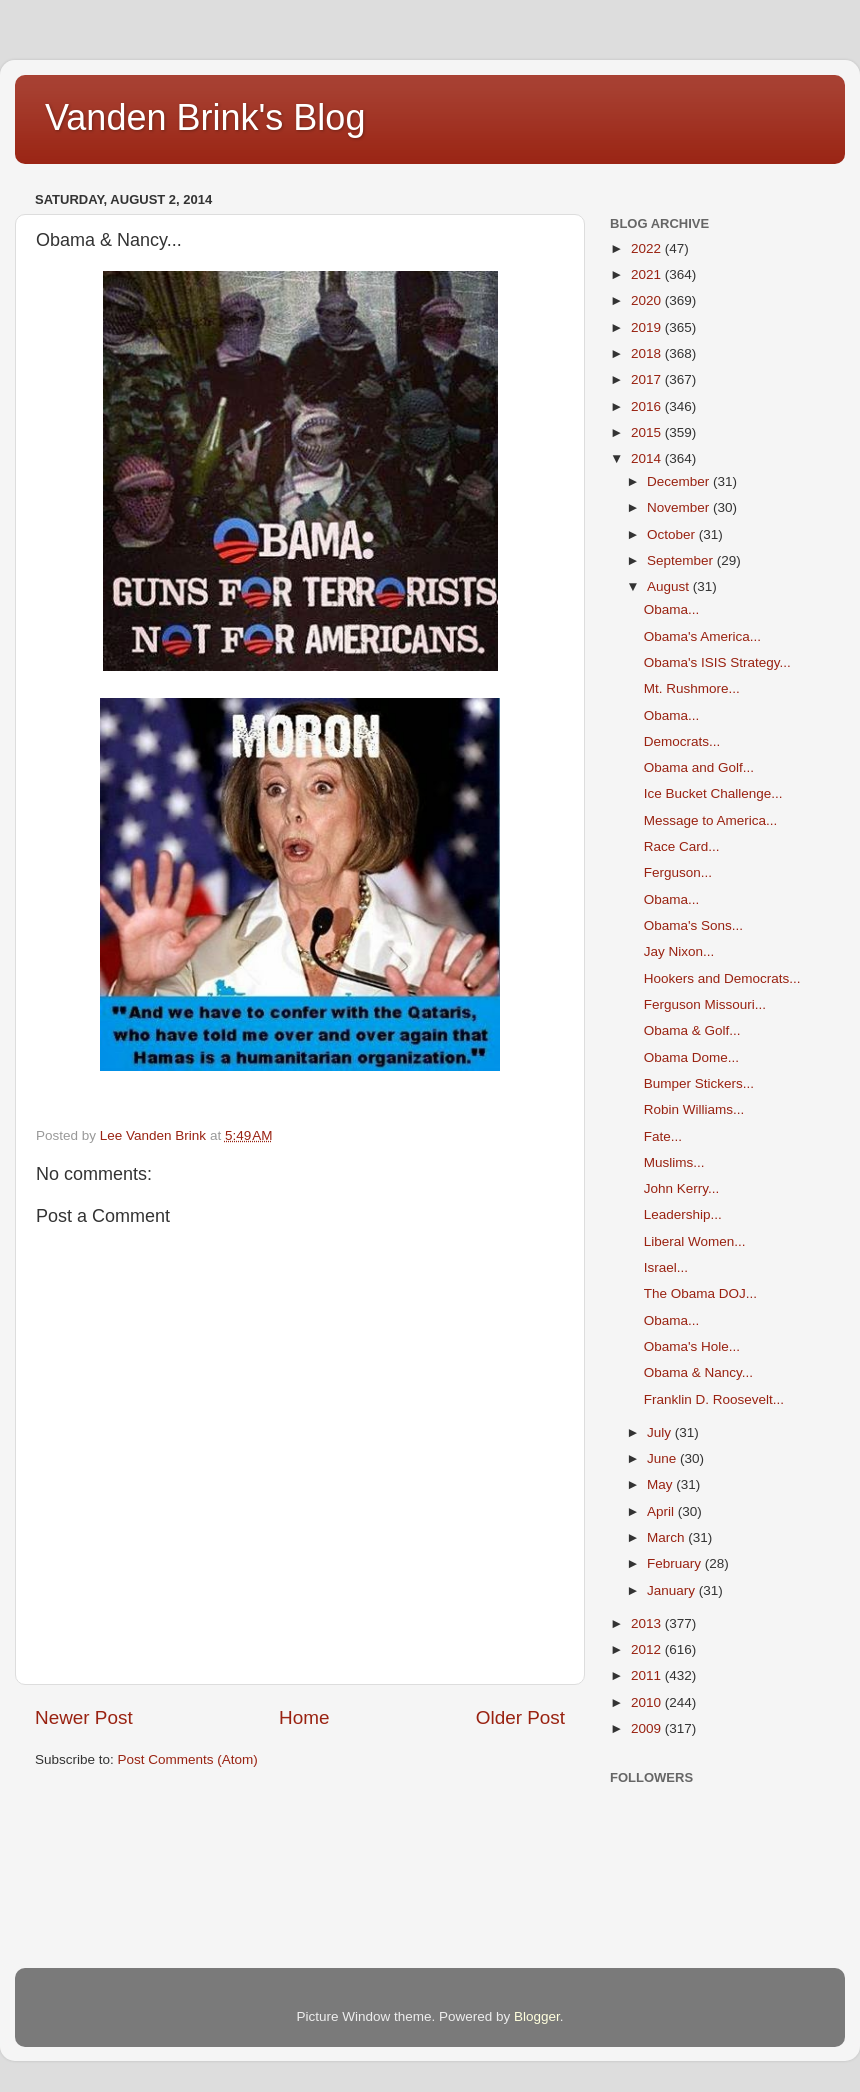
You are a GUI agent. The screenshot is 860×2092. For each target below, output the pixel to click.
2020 (648, 300)
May (661, 1484)
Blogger (537, 2016)
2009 (648, 1728)
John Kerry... (682, 1188)
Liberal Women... (695, 1241)
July (661, 1432)
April (662, 1511)
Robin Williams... (694, 1109)
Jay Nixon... (679, 951)
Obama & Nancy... (698, 1372)
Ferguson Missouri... (705, 1004)
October (673, 534)
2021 (648, 274)
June (663, 1458)
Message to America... (711, 820)
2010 (648, 1702)
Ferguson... (678, 872)
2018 (648, 353)
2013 (648, 1623)
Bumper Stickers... (699, 1083)
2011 (648, 1675)
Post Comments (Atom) (188, 1759)
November (680, 507)
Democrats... (682, 741)
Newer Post (84, 1717)
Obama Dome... (691, 1057)
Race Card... (682, 846)
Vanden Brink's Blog (205, 117)
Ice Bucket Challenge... (713, 793)
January (673, 1590)
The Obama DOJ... (700, 1293)
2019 (648, 327)
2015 (648, 432)
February (676, 1563)
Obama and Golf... (699, 767)
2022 (648, 248)
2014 (648, 458)
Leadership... (683, 1214)
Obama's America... (702, 636)
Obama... (672, 609)
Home (304, 1717)
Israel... (666, 1267)
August (670, 586)
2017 (648, 379)
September (682, 560)
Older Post (520, 1717)
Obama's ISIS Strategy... (717, 662)
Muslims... (674, 1162)
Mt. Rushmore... (692, 688)
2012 (648, 1649)
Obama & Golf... (692, 1030)
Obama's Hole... (692, 1346)
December (680, 481)
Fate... (663, 1136)
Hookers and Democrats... (722, 978)
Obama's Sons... (693, 925)
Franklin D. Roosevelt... (714, 1399)
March (667, 1537)
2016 (648, 406)
